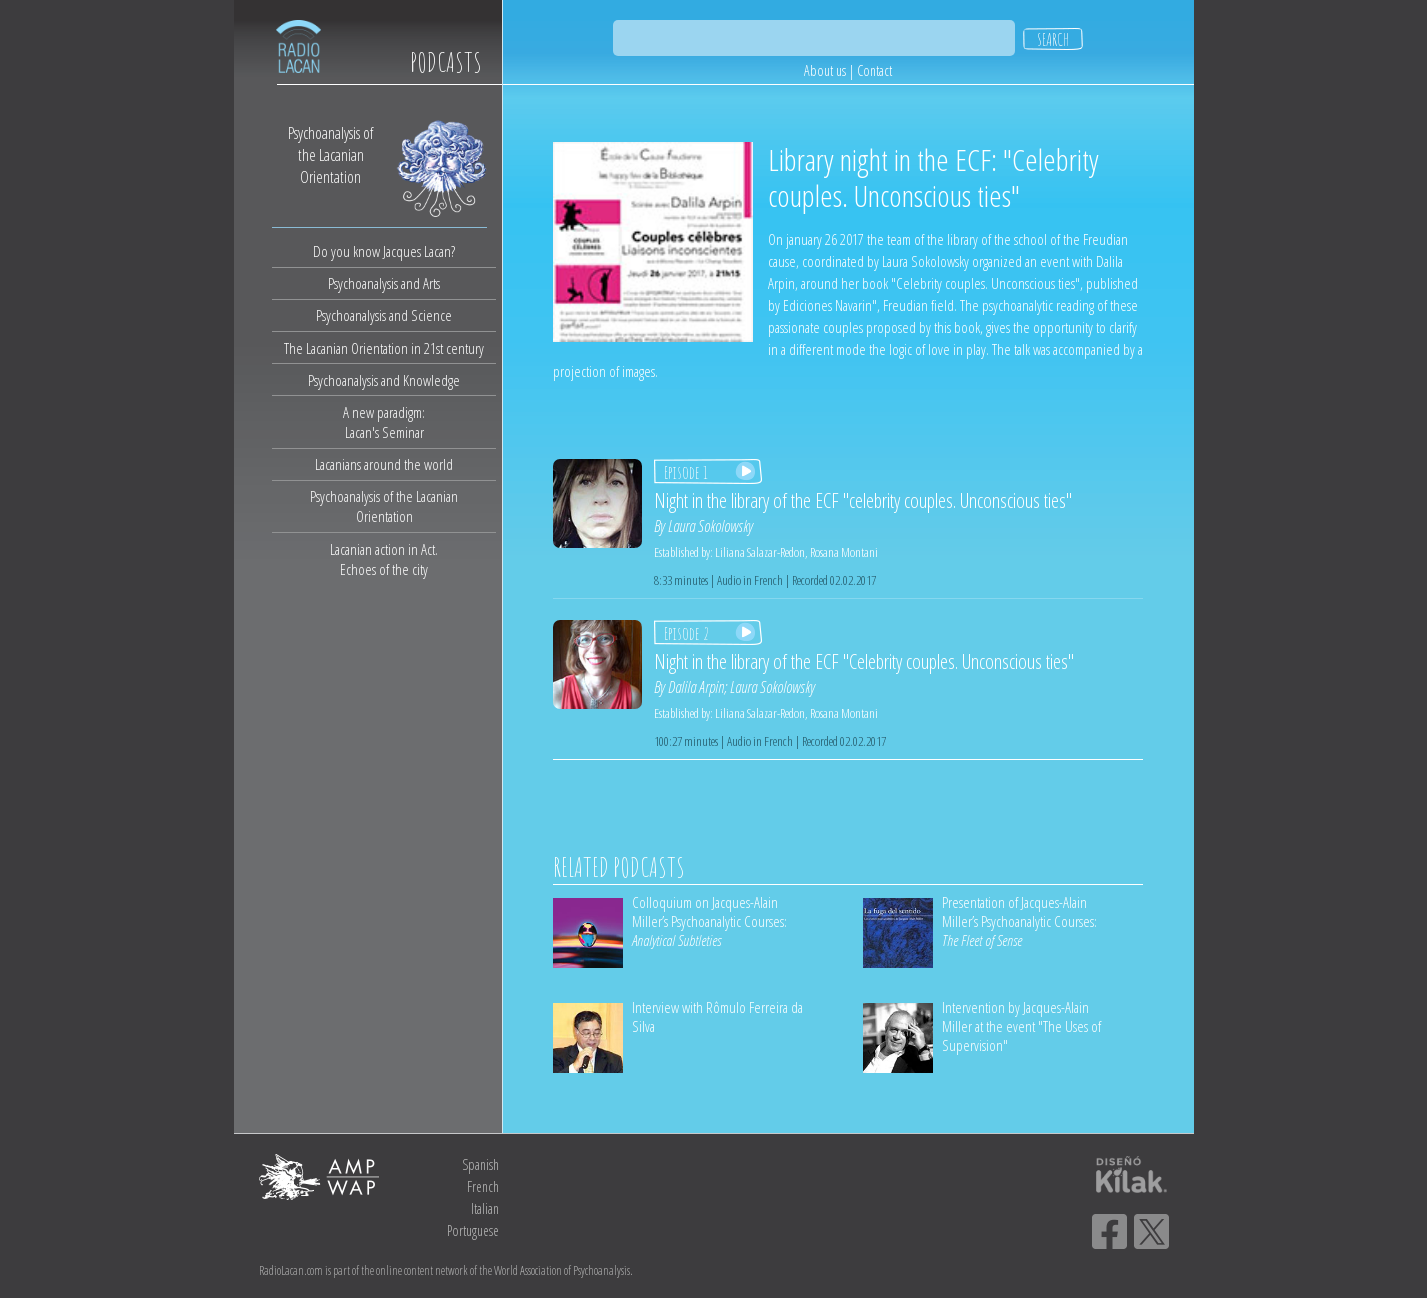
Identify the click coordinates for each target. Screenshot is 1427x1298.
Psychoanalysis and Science (384, 315)
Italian (485, 1208)
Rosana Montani (844, 552)
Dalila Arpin (696, 687)
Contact (874, 70)
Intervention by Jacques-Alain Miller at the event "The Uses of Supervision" (1021, 1026)
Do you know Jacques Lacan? (384, 251)
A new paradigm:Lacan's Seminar (384, 422)
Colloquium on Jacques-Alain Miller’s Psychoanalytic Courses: (709, 921)
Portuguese (473, 1230)
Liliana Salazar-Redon (760, 552)
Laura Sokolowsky (710, 526)
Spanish (480, 1164)
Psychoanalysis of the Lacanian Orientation (384, 506)
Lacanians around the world (384, 464)
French (483, 1186)
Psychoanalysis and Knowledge (384, 380)
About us (825, 70)
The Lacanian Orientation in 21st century (384, 348)
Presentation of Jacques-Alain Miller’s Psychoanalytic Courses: (1019, 921)
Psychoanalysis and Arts (384, 283)
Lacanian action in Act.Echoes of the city (384, 559)
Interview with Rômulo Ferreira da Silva (717, 1016)
